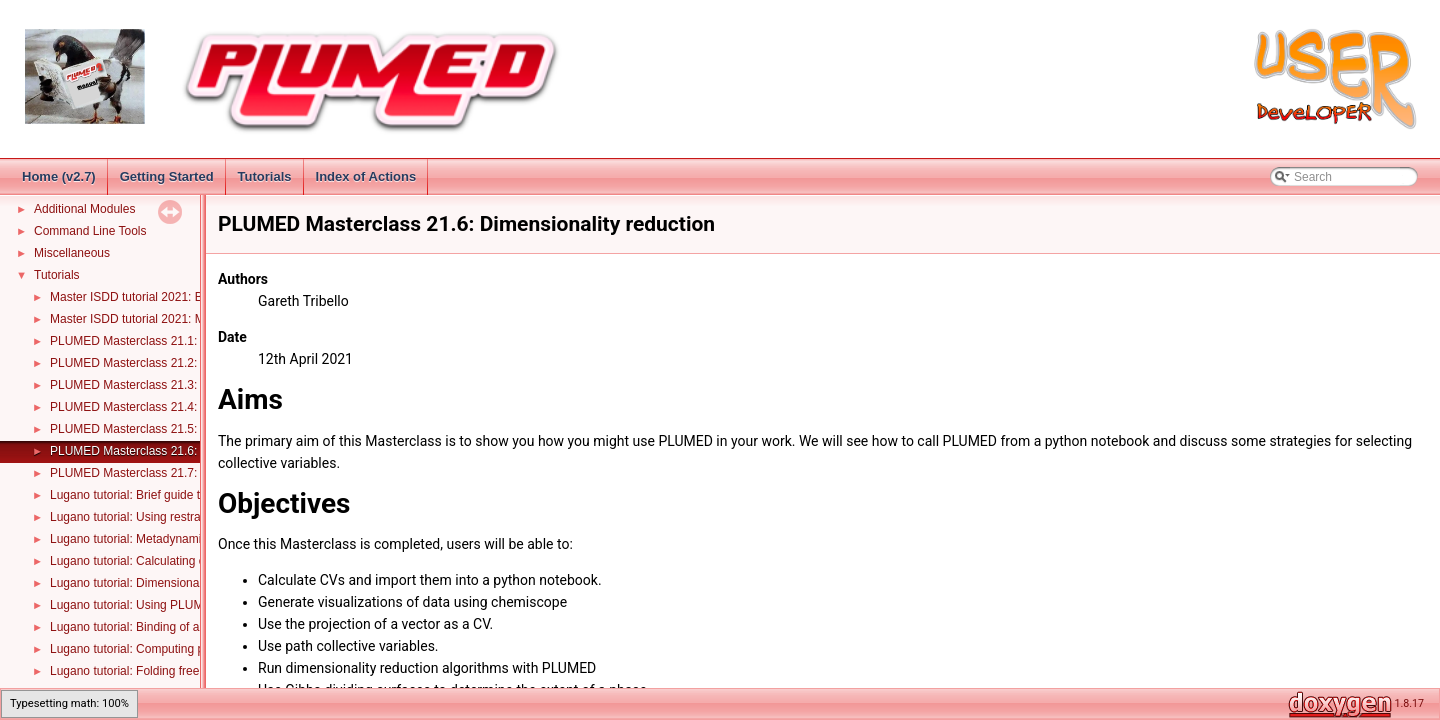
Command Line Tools (90, 231)
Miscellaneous (72, 253)
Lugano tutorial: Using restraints (134, 517)
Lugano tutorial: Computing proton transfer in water (185, 649)
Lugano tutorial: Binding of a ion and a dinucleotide (185, 627)
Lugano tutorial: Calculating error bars (150, 561)
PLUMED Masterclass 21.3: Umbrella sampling (175, 385)
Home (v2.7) (59, 176)
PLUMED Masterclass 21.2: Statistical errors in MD (185, 363)
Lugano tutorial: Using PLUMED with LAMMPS (174, 605)
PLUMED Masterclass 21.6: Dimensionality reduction (190, 451)
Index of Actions (366, 176)
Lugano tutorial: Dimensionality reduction (158, 583)
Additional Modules (84, 209)
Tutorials (265, 176)
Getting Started (167, 176)
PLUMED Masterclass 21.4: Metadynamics (164, 407)
